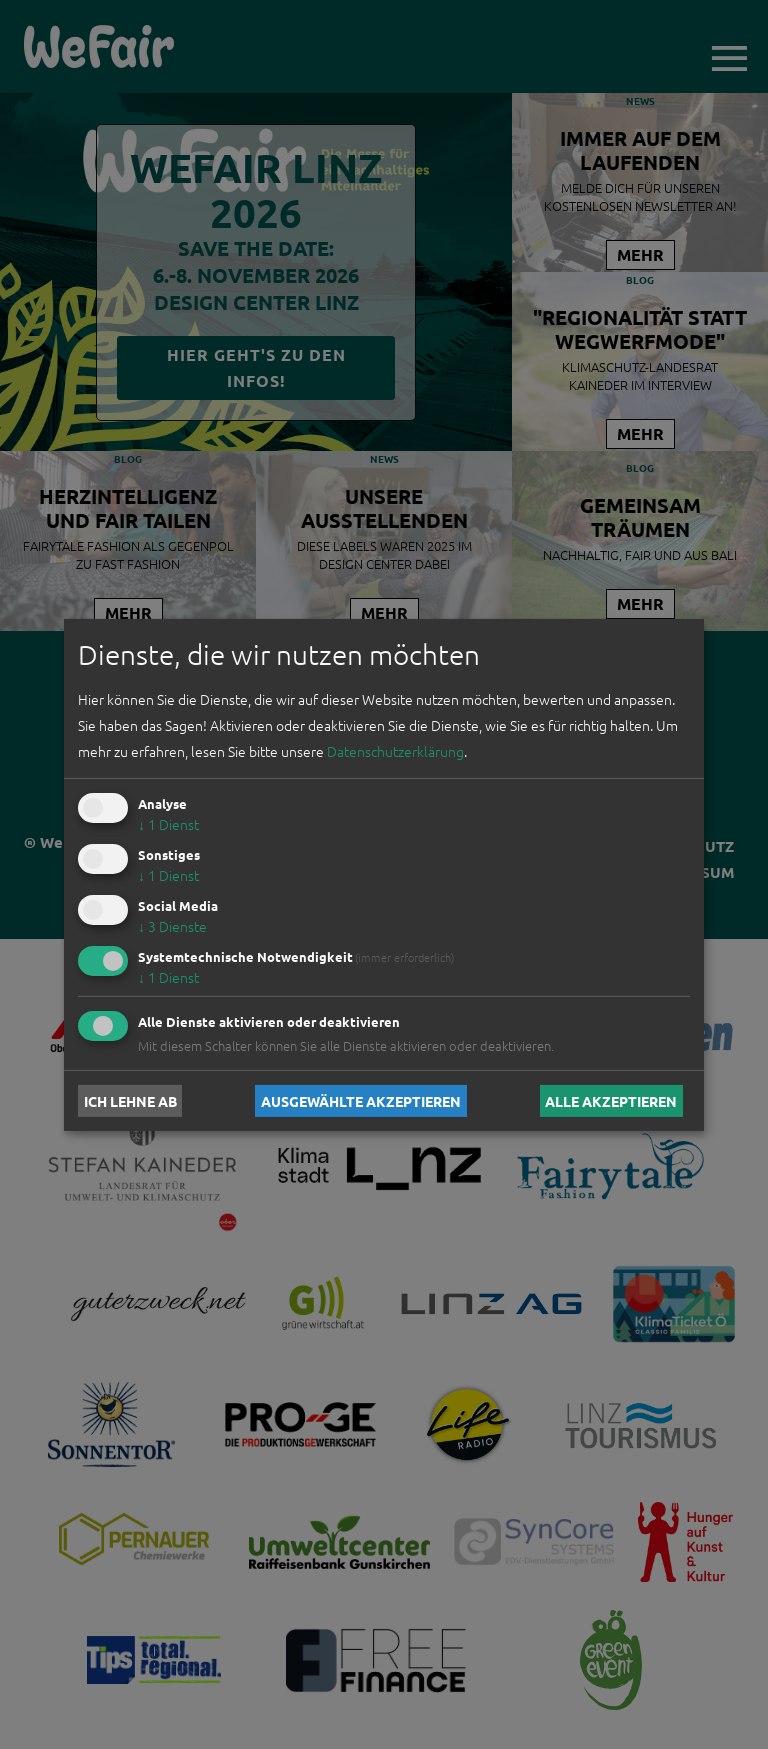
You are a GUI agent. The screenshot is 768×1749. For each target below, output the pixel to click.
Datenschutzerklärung (395, 751)
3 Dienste (172, 926)
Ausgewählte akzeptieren (361, 1101)
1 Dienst (168, 824)
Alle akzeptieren (611, 1101)
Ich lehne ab (130, 1101)
